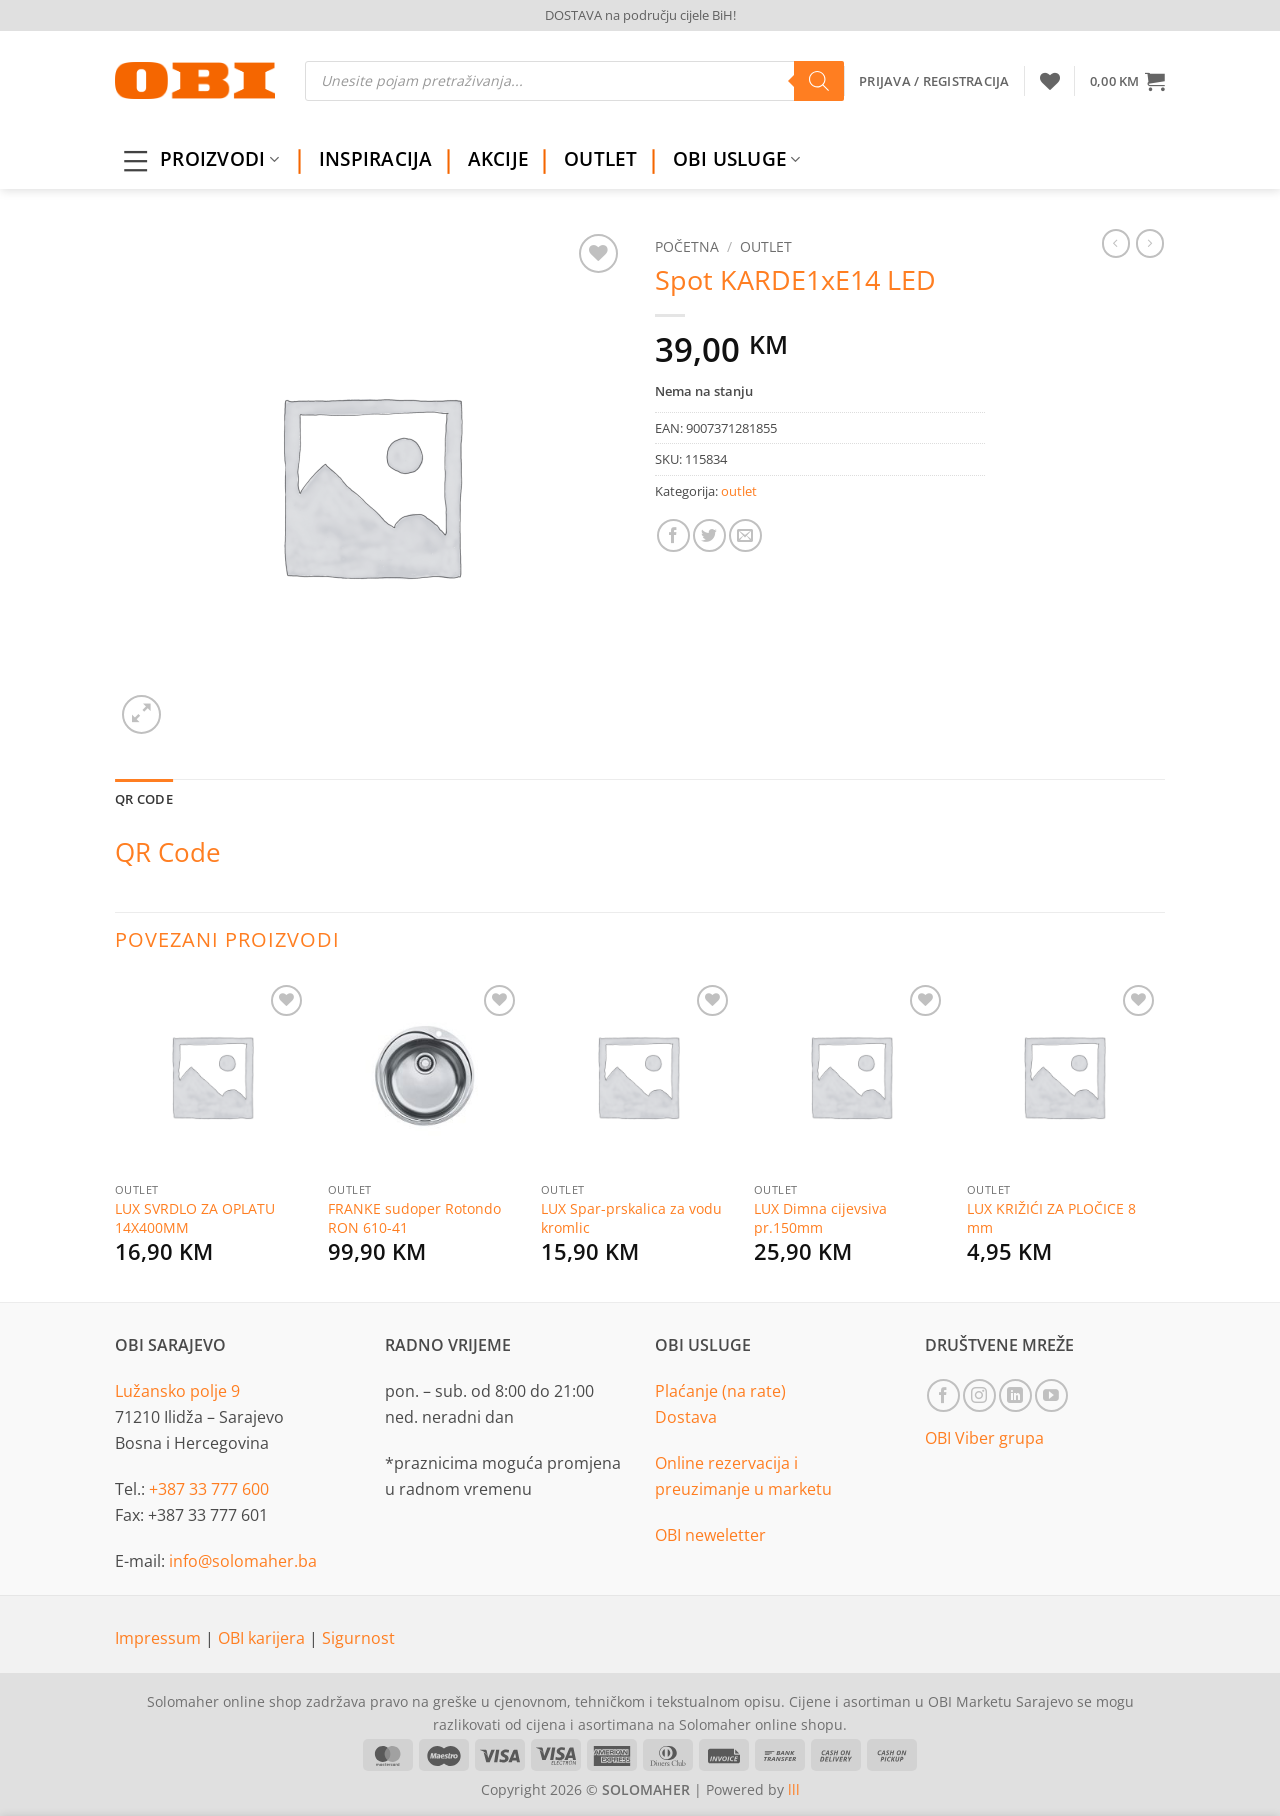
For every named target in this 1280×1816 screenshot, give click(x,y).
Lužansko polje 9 (177, 1391)
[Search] (819, 81)
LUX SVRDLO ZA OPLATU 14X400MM (195, 1218)
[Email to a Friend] (745, 535)
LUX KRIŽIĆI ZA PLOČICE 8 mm (1051, 1218)
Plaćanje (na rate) (720, 1391)
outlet (766, 246)
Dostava (686, 1417)
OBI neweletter (710, 1535)
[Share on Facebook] (673, 535)
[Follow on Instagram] (979, 1395)
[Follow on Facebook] (943, 1395)
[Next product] (1116, 243)
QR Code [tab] (144, 799)
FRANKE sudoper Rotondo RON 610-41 (414, 1218)
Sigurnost (358, 1638)
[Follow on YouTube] (1051, 1395)
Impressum (160, 1638)
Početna (687, 246)
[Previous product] (1150, 243)
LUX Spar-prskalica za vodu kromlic (631, 1218)
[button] (1127, 81)
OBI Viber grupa (984, 1438)
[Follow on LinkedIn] (1015, 1395)
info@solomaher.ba (243, 1561)
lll (794, 1789)
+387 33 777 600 (209, 1489)
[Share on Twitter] (709, 535)
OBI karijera (263, 1638)
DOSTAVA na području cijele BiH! (640, 15)
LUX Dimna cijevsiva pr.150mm (820, 1218)
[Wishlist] (1050, 81)
